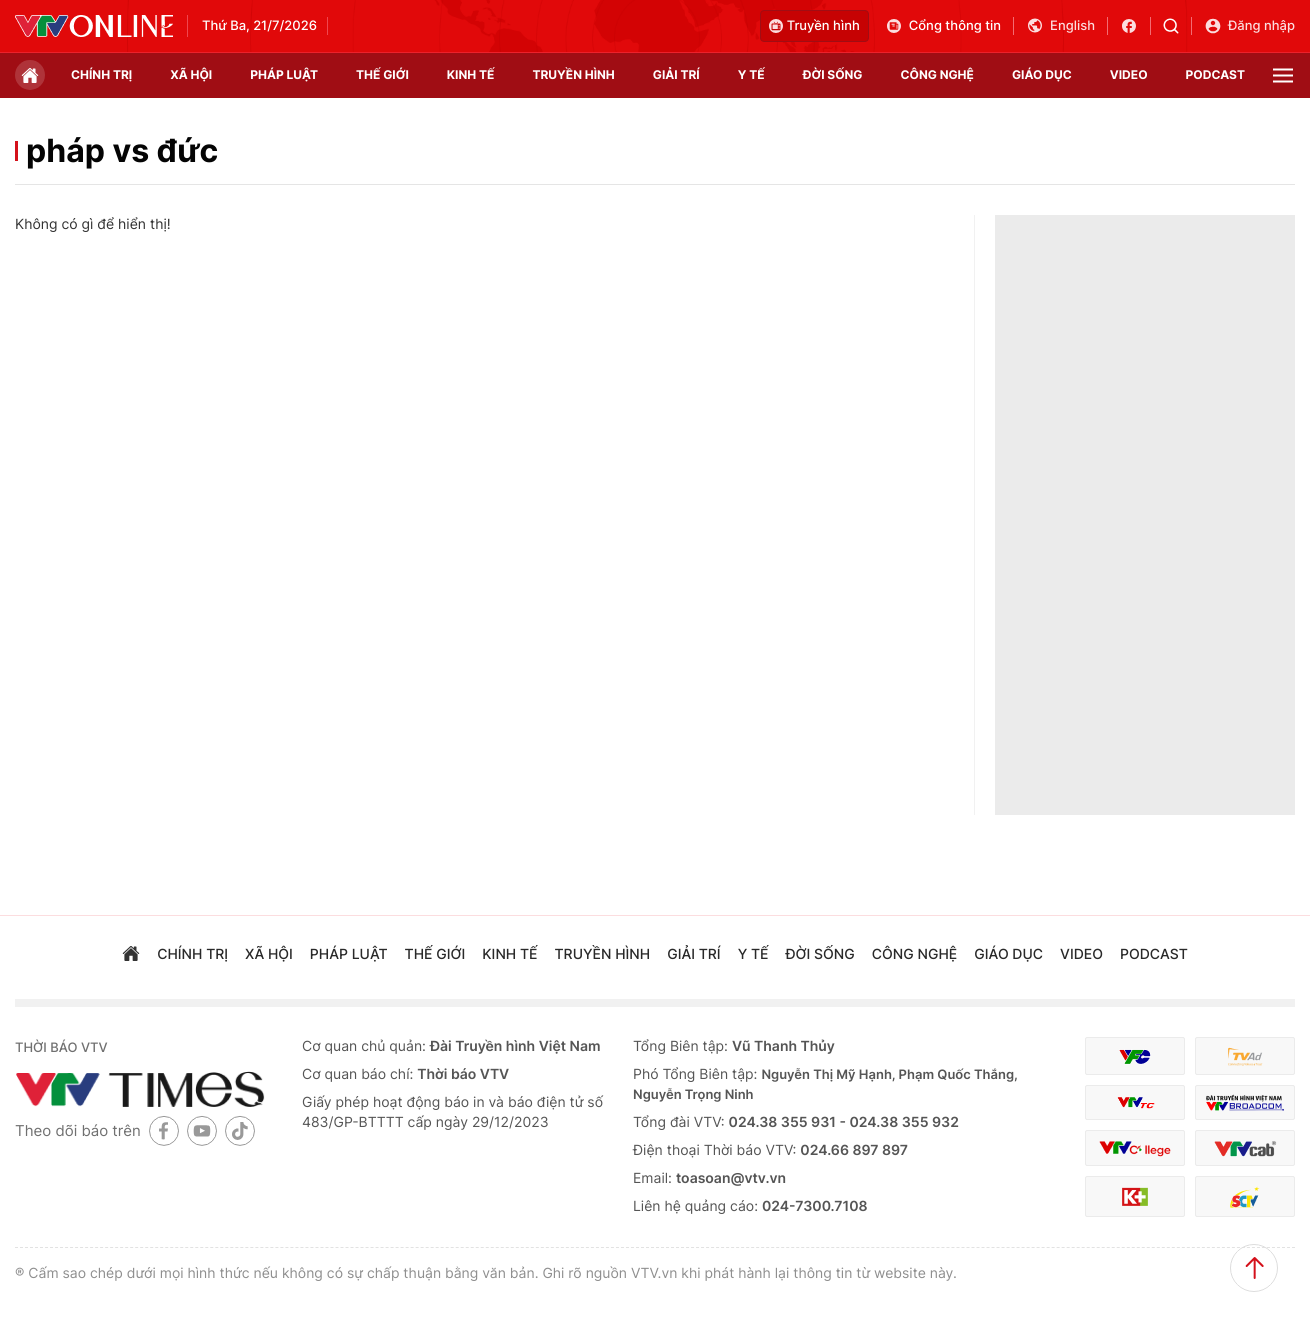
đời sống (833, 74)
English (1060, 26)
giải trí (676, 74)
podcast (1215, 74)
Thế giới (382, 74)
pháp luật (284, 74)
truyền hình (573, 74)
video (1129, 74)
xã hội (191, 74)
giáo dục (1042, 74)
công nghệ (937, 74)
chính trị (101, 74)
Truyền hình (814, 26)
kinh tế (471, 74)
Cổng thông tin (943, 26)
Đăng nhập (1249, 26)
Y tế (751, 74)
